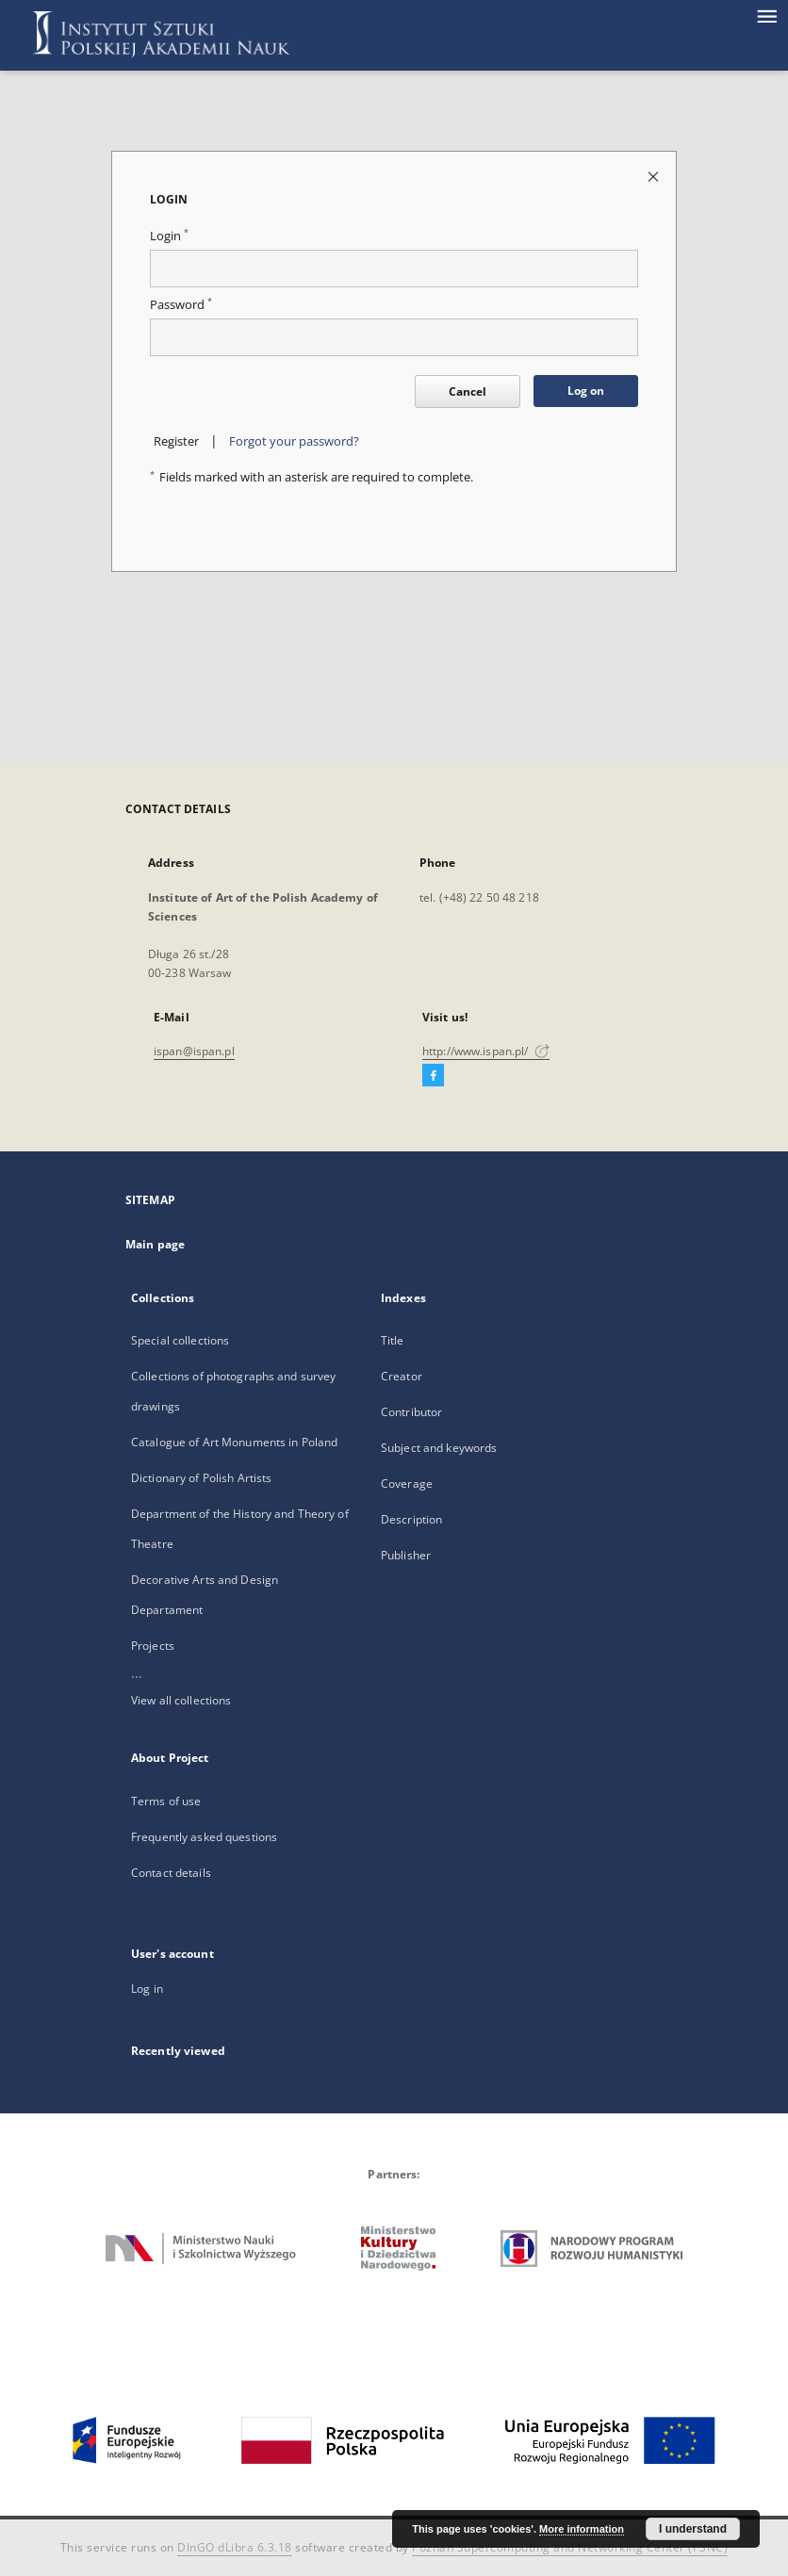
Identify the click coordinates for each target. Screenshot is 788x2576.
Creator (401, 1376)
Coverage (407, 1483)
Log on (585, 391)
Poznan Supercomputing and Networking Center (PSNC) (570, 2547)
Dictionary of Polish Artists (201, 1478)
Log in (147, 1989)
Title (392, 1340)
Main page (155, 1244)
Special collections (180, 1340)
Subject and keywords (439, 1448)
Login (169, 236)
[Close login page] (655, 176)
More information (581, 2529)
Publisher (406, 1555)
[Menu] (766, 15)
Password (181, 305)
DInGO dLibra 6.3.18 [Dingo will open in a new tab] (234, 2547)
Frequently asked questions (204, 1837)
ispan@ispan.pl (194, 1051)
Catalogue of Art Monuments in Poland (234, 1442)
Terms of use (166, 1801)
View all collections (181, 1700)
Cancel (467, 391)
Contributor (411, 1412)
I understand (693, 2528)
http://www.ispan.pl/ (486, 1051)
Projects (152, 1646)
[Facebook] (433, 1076)
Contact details (171, 1873)
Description (411, 1519)
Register (176, 441)
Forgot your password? (294, 441)
